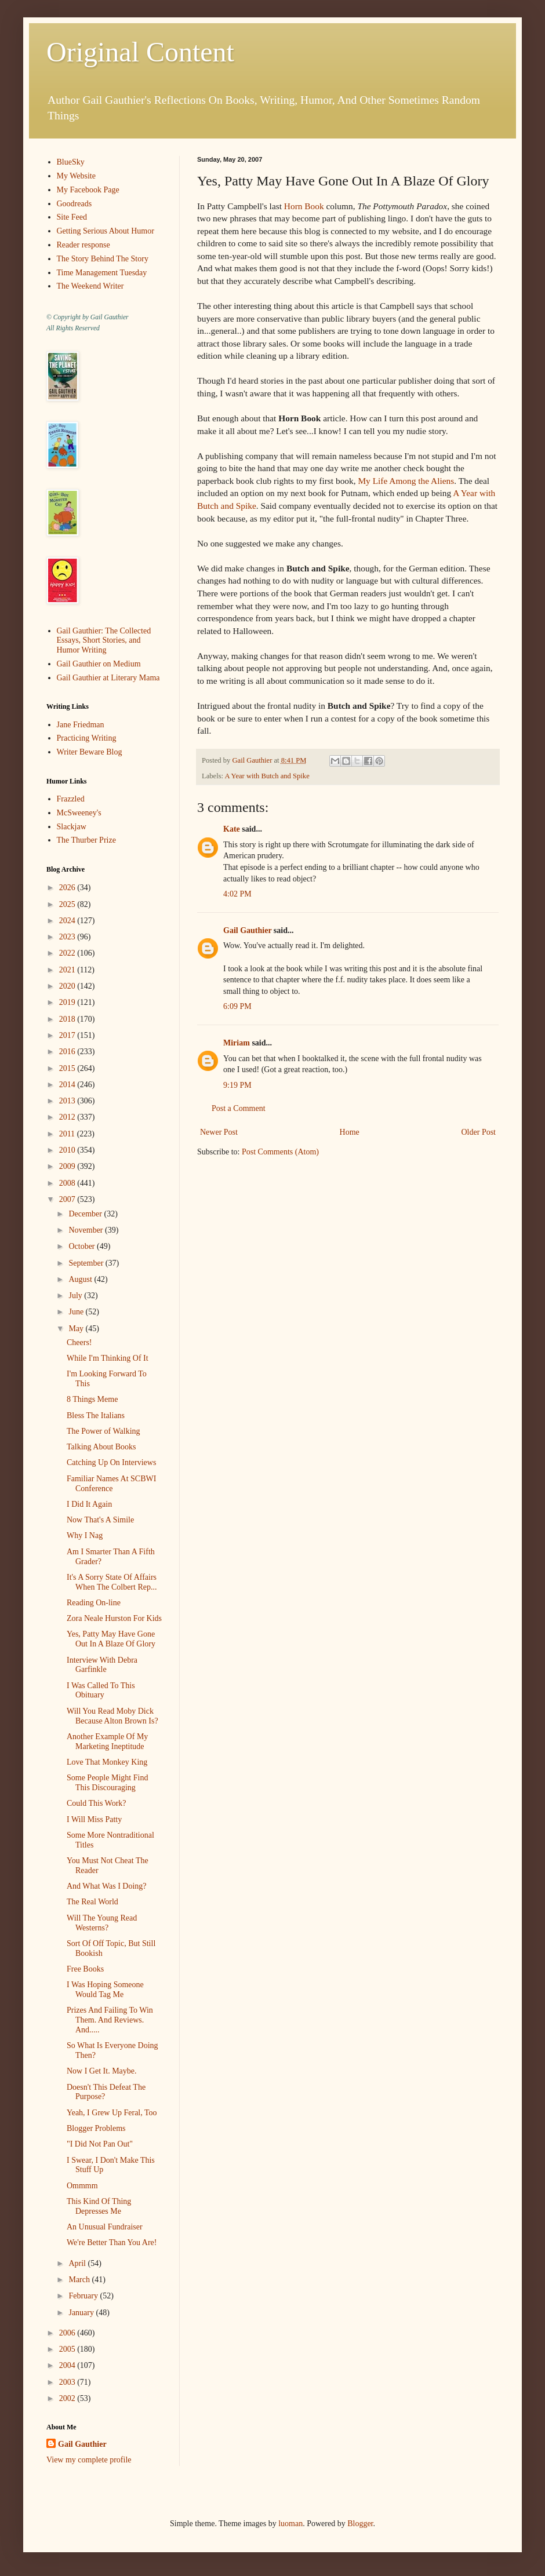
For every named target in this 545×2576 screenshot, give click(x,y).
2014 (68, 1084)
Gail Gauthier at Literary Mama (108, 677)
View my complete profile (89, 2459)
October (82, 1246)
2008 (68, 1183)
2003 (68, 2382)
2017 (68, 1035)
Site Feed (72, 217)
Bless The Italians (96, 1415)
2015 (68, 1068)
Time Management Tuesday (102, 272)
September (86, 1263)
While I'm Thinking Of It (107, 1358)
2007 (68, 1199)
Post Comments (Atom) (280, 1151)
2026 (68, 887)
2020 (68, 986)
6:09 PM (237, 1006)
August (81, 1279)
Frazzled (71, 799)
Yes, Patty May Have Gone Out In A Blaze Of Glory (111, 1639)
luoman (290, 2523)
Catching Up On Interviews (111, 1462)
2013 (68, 1100)
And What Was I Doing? (107, 1886)
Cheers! (79, 1342)
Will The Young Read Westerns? (102, 1923)
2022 (68, 953)
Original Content (140, 52)
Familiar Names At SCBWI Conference (111, 1483)
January (82, 2312)
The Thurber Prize (86, 840)
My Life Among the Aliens (406, 481)
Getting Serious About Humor (105, 231)
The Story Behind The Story (102, 258)
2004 (68, 2365)
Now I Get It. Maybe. (102, 2071)
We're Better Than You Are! (112, 2242)
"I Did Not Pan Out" (100, 2144)
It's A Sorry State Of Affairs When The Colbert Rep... (112, 1582)
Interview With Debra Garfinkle (102, 1665)
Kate (231, 829)
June (76, 1311)
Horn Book (304, 206)
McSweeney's (79, 812)
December (86, 1213)
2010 (68, 1150)
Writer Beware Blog (89, 752)
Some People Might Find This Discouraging (107, 1782)
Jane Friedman (80, 724)
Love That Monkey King (107, 1762)
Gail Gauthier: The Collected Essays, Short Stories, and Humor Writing (104, 640)
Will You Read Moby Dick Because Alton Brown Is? (112, 1716)
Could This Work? (96, 1803)
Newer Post (219, 1132)
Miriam (236, 1043)
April (78, 2263)
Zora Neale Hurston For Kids (114, 1618)
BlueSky (71, 162)
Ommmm (82, 2185)
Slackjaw (71, 826)
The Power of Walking (103, 1431)
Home (349, 1132)
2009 (68, 1166)
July (76, 1295)
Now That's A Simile (100, 1519)
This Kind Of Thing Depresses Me (99, 2206)
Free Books (85, 1969)
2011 (68, 1133)
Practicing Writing (87, 738)
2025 (68, 904)
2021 (68, 969)
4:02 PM (237, 894)
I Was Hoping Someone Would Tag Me (105, 1989)
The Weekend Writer (90, 286)
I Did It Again (89, 1504)
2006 (68, 2333)
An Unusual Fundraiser (105, 2226)
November (86, 1230)
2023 (68, 936)
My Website (76, 176)
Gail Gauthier (247, 930)
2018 (68, 1019)
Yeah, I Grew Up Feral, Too (112, 2112)
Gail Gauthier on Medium (99, 664)
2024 (68, 920)
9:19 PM (237, 1085)
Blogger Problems (96, 2128)
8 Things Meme (92, 1399)
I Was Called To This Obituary (101, 1690)
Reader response (83, 245)
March (80, 2279)
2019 (68, 1002)
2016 (68, 1051)
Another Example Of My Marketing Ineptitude (107, 1741)
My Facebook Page (88, 189)
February (84, 2295)
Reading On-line (94, 1602)
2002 (68, 2398)
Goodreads (74, 203)
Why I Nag (85, 1535)
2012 (68, 1117)
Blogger (360, 2523)
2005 (68, 2349)
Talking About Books (101, 1446)
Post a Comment (239, 1108)
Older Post (479, 1132)
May (76, 1328)
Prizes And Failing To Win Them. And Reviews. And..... (110, 2020)
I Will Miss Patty (94, 1819)
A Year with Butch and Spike (267, 776)
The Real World (92, 1901)
